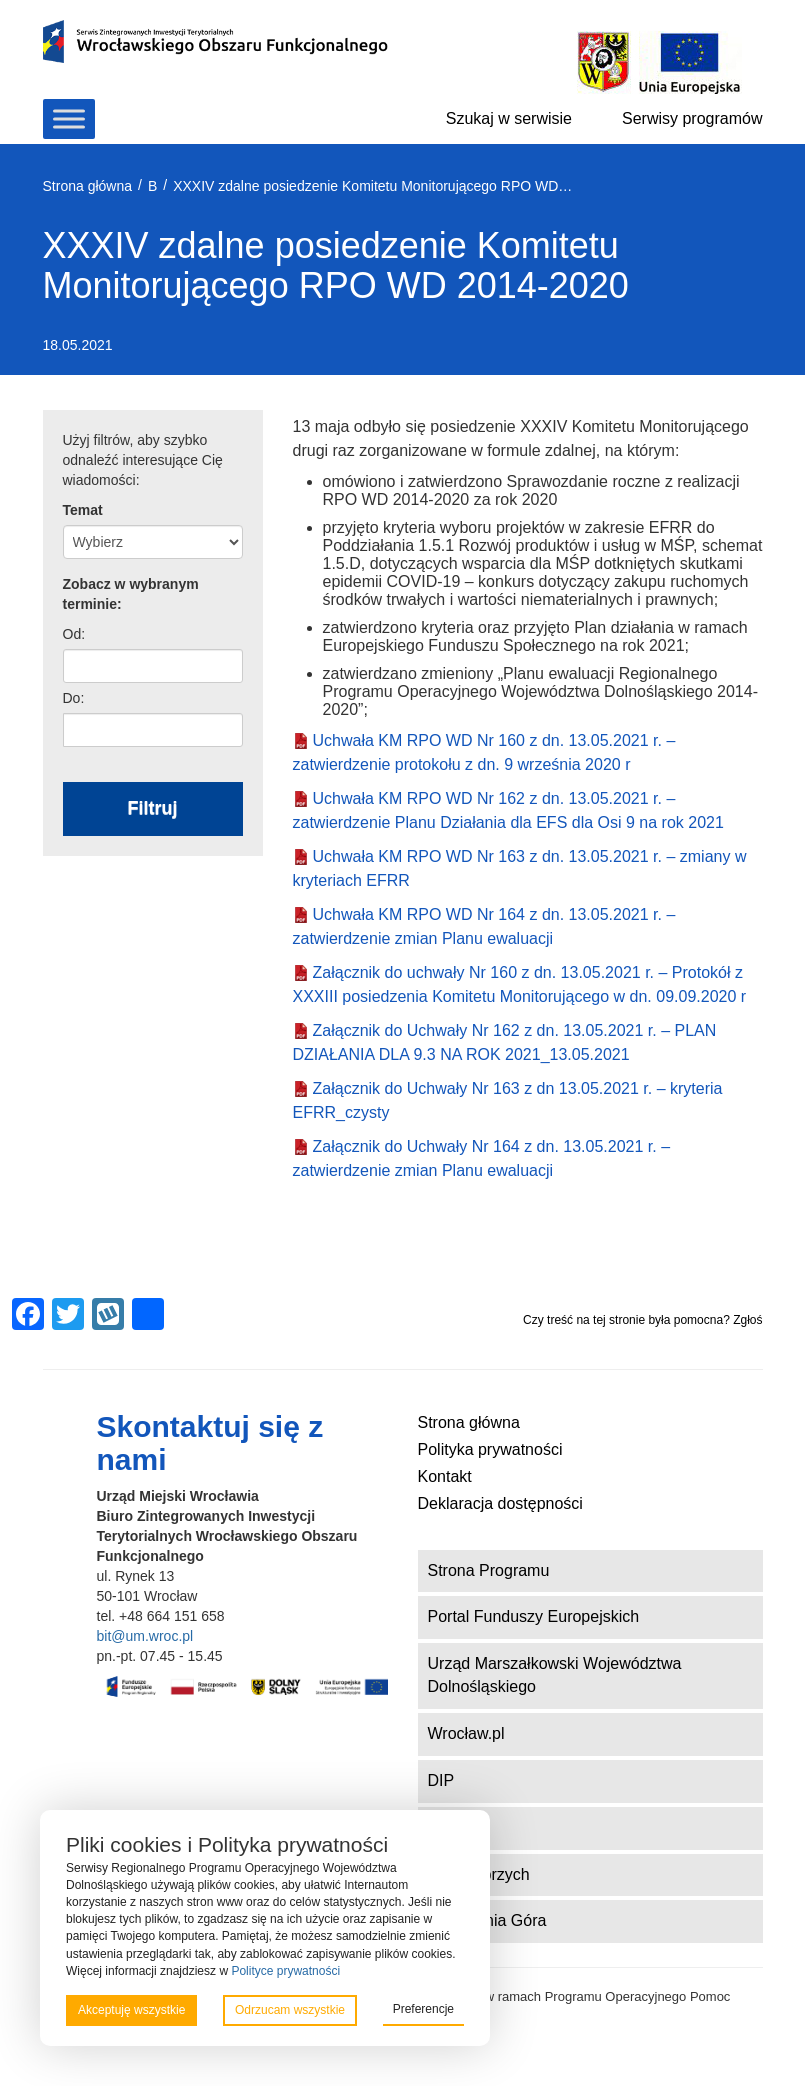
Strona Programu (489, 1570)
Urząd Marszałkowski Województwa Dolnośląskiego (555, 1675)
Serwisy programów (692, 118)
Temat (83, 510)
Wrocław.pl (466, 1733)
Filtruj (153, 808)
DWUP (452, 1827)
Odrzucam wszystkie (290, 2010)
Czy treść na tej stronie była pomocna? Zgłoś (642, 1320)
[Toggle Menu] (69, 118)
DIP (441, 1780)
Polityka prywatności (490, 1449)
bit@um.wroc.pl (145, 1636)
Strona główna (469, 1422)
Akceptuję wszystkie (131, 2010)
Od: (74, 634)
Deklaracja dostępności (500, 1503)
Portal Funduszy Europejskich (534, 1616)
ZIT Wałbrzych (479, 1874)
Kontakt (445, 1476)
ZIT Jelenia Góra (487, 1920)
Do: (74, 698)
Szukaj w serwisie (509, 118)
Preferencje (423, 2009)
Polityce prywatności (285, 1971)
